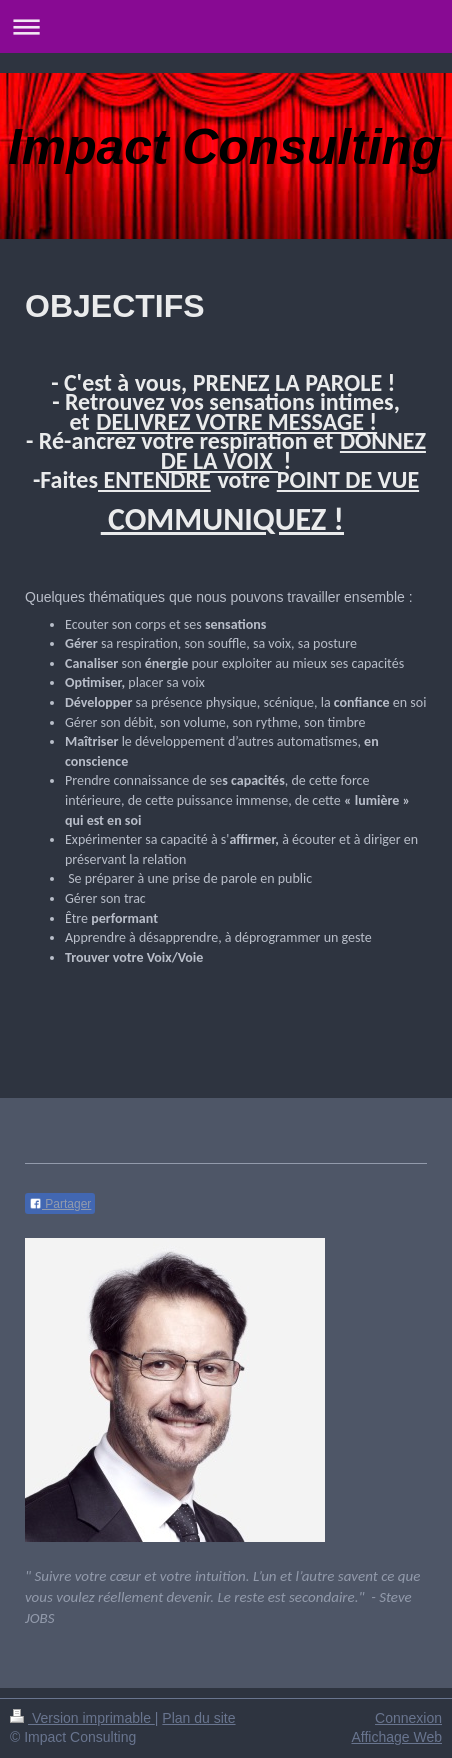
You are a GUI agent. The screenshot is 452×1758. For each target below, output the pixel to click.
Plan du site (198, 1718)
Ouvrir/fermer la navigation (226, 26)
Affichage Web (396, 1737)
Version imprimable (82, 1718)
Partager (60, 1204)
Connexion (408, 1718)
